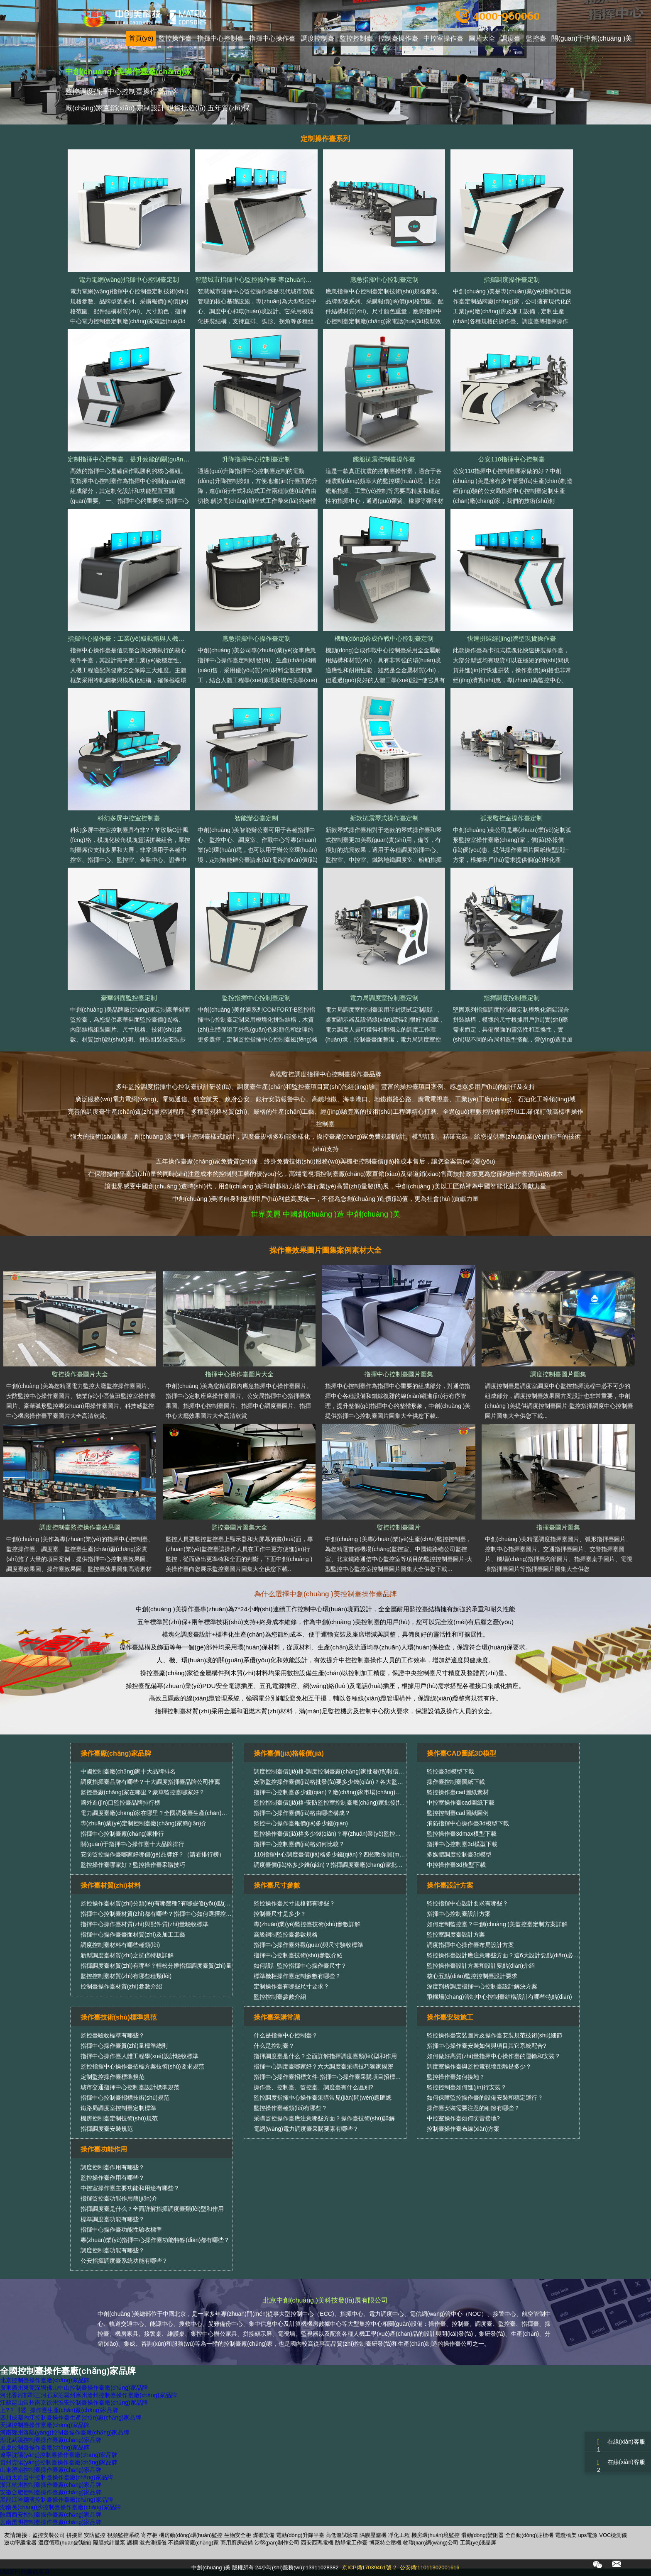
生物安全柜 (237, 2535)
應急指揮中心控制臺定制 (384, 279)
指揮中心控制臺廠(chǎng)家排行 (122, 1833)
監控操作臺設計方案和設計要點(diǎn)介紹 (481, 1965)
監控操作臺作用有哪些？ (112, 2177)
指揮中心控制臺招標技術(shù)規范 (125, 2097)
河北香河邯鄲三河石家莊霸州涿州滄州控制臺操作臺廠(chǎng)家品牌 (88, 2395)
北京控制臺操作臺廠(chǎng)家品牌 (45, 2380)
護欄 (132, 2542)
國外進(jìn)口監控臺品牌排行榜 (120, 1802)
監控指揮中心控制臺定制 (256, 997)
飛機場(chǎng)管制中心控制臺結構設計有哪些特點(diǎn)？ (499, 1996)
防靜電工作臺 (351, 2542)
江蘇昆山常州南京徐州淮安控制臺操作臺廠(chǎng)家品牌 (74, 2402)
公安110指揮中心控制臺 (511, 459)
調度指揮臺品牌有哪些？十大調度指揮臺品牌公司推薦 (150, 1781)
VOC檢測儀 (613, 2535)
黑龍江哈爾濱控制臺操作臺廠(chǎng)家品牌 (56, 2499)
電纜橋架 (566, 2535)
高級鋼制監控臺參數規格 (286, 1934)
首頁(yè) (141, 38)
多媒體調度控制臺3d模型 (459, 1854)
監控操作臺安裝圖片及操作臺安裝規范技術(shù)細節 (494, 2035)
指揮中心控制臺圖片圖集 (399, 1374)
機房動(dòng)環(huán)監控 (191, 2535)
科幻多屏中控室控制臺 (129, 818)
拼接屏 (74, 2535)
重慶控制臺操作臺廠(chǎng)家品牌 (45, 2447)
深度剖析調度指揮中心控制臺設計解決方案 (482, 1986)
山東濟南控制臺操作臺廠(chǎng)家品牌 (50, 2469)
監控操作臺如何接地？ (456, 2076)
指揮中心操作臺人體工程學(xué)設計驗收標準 (139, 2056)
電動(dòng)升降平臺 (300, 2535)
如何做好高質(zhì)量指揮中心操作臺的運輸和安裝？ (493, 2056)
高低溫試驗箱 (342, 2535)
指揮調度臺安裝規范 (107, 2128)
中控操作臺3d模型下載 (456, 1864)
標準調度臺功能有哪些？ (112, 2219)
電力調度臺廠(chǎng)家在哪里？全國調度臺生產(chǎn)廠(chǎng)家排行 (172, 1813)
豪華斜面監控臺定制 (129, 997)
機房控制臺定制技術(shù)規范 (119, 2118)
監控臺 (536, 38)
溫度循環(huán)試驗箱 (65, 2542)
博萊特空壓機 (385, 2542)
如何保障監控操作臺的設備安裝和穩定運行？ (485, 2097)
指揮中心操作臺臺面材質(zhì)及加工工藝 (133, 1934)
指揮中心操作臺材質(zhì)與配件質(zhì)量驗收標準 (144, 1924)
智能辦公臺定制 (256, 818)
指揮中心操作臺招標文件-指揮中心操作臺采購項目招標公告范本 (336, 2076)
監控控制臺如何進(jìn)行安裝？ (467, 2087)
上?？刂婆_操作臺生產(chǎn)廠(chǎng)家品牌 (59, 2410)
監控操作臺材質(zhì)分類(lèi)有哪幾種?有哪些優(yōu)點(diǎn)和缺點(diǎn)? (177, 1903)
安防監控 (94, 2535)
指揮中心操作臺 (272, 38)
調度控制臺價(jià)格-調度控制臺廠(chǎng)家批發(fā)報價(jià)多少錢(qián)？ (347, 1771)
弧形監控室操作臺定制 (511, 818)
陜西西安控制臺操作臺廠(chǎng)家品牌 (50, 2514)
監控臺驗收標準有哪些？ (112, 2035)
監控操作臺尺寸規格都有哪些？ (294, 1903)
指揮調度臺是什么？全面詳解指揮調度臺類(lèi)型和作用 (325, 2056)
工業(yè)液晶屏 (478, 2542)
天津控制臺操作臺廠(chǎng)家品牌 (45, 2425)
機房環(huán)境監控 (435, 2535)
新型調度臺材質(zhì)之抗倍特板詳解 (127, 1955)
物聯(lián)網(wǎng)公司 (430, 2542)
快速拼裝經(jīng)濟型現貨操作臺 (511, 638)
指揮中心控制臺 (220, 38)
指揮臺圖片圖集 (558, 1527)
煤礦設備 (263, 2535)
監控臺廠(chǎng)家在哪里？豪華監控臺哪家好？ (143, 1792)
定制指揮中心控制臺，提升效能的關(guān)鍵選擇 (136, 459)
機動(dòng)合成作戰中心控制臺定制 (384, 638)
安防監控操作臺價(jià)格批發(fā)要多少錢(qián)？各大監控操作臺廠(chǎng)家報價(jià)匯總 (369, 1781)
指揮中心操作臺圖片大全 (239, 1374)
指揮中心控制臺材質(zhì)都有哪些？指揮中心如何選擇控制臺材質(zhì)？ (171, 1913)
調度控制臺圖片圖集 (558, 1374)
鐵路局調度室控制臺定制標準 (118, 2108)
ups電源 (587, 2535)
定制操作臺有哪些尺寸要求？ (291, 1986)
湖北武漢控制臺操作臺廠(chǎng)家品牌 (50, 2440)
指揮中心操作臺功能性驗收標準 (121, 2229)
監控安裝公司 (48, 2535)
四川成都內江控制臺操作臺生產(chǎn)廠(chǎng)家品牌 (70, 2417)
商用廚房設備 (236, 2542)
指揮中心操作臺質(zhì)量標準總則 (124, 2045)
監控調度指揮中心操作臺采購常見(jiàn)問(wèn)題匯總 (323, 2097)
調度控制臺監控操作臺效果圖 (79, 1527)
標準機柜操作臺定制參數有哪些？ (297, 1976)
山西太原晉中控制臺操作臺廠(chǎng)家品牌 (56, 2477)
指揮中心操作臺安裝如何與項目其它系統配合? (486, 2045)
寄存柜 (149, 2535)
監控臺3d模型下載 (450, 1771)
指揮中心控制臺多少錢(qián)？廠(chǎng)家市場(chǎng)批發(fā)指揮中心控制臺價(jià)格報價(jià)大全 (382, 1792)
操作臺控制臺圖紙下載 (456, 1781)
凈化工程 (399, 2535)
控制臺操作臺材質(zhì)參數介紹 (121, 1986)
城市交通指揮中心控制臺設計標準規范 (130, 2087)
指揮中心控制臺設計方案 (459, 1913)
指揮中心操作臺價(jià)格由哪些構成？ (302, 1813)
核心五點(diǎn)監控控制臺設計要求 (472, 1976)
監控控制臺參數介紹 (280, 1996)
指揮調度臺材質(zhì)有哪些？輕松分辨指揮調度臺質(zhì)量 (156, 1965)
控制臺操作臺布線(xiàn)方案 (463, 2128)
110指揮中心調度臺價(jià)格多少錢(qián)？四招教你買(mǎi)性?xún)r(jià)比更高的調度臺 (366, 1854)
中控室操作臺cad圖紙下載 (460, 1802)
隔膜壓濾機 (373, 2535)
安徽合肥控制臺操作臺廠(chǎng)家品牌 (50, 2492)
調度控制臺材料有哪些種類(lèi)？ (120, 1945)
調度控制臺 (317, 38)
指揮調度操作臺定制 (512, 279)
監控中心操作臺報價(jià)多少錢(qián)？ (301, 1823)
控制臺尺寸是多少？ (280, 1913)
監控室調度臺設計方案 (456, 1934)
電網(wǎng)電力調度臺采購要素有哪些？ (306, 2128)
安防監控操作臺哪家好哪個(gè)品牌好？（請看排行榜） (153, 1854)
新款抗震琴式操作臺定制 (384, 818)
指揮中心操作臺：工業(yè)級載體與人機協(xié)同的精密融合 (151, 638)
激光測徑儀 (153, 2542)
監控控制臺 (356, 38)
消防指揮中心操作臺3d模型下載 (468, 1823)
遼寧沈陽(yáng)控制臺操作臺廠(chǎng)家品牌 (58, 2455)
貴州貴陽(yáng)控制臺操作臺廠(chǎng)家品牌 (58, 2462)
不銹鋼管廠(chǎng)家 (193, 2542)
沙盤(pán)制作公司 (277, 2542)
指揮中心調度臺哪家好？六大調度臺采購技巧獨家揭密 (323, 2066)
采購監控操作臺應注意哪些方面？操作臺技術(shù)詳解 (324, 2118)
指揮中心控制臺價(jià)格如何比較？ (299, 1844)
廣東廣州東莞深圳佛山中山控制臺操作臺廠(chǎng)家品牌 (74, 2387)
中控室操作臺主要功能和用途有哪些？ (130, 2188)
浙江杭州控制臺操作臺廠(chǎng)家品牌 (50, 2484)
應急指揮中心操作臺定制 (256, 638)
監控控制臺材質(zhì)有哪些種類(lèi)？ (126, 1976)
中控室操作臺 (443, 38)
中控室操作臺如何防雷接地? (463, 2118)
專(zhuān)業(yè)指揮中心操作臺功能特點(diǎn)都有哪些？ (155, 2240)
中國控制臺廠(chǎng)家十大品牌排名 (128, 1771)
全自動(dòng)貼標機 (529, 2535)
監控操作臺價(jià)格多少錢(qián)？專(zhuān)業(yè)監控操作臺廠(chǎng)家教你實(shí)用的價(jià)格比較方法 (391, 1833)
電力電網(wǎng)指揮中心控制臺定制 (129, 279)
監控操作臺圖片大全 (80, 1374)
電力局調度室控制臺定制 (384, 997)
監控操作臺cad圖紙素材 (458, 1792)
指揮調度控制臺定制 (512, 997)
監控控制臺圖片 (399, 1527)
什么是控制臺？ (274, 2045)
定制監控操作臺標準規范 (112, 2076)
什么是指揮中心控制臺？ (286, 2035)
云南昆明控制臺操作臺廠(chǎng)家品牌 (50, 2522)
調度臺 (511, 38)
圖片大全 (482, 38)
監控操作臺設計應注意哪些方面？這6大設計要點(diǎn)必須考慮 (508, 1955)
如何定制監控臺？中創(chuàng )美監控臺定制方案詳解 (497, 1924)
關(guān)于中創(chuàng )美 (591, 38)
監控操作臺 (175, 38)
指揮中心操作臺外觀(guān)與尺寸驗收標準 (308, 1945)
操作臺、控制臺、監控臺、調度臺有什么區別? (313, 2087)
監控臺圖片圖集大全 (239, 1527)
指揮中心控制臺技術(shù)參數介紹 (298, 1955)
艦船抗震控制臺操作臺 (384, 459)
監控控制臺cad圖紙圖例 (458, 1813)
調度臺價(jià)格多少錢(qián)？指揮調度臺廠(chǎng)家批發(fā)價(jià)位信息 (349, 1864)
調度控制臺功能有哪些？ (112, 2250)
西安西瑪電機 (317, 2542)
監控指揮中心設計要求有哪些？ (467, 1903)
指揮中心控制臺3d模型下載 (462, 1844)
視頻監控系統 (123, 2535)
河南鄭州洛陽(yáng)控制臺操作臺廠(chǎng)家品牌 (64, 2432)
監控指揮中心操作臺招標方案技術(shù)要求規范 (142, 2066)
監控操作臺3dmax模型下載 (462, 1833)
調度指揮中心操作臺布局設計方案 (470, 1945)
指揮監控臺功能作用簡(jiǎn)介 (119, 2198)
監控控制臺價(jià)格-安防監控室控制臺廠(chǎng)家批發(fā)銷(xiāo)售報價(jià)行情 (358, 1802)
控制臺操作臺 (398, 38)
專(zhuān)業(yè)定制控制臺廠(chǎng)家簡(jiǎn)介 (144, 1823)
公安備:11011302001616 (430, 2567)
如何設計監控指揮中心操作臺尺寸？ (300, 1965)
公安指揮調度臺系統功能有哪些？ (124, 2260)
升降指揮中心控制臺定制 (256, 459)
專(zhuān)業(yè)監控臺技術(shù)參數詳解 (307, 1924)
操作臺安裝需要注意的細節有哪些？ (473, 2108)
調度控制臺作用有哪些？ (112, 2167)
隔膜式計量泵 (109, 2542)
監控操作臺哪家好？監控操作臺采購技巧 (133, 1864)
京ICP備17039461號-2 (369, 2567)
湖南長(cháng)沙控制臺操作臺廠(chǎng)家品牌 (60, 2507)
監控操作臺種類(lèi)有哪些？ (290, 2108)
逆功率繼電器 (20, 2542)
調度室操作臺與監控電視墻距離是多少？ (479, 2066)
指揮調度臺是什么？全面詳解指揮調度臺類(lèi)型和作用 (152, 2208)
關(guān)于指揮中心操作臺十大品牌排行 (132, 1844)
